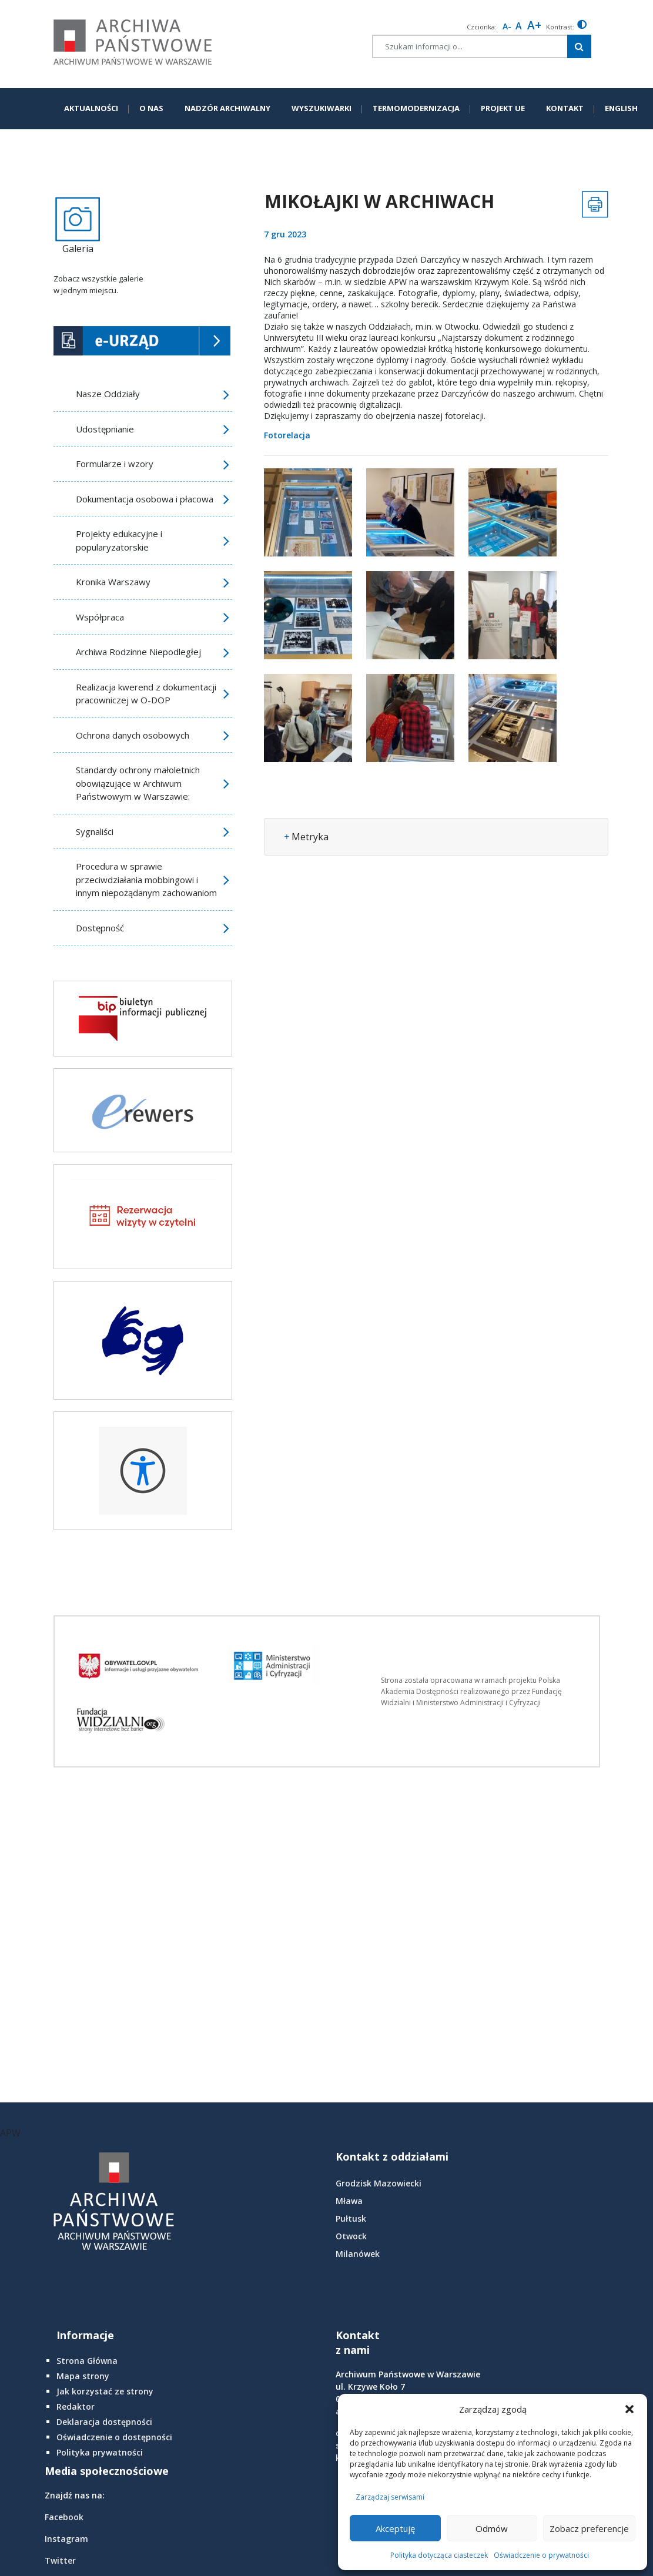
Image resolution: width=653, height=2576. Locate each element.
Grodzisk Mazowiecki (378, 2183)
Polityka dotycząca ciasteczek (439, 2555)
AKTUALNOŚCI (91, 108)
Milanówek (358, 2253)
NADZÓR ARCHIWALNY (227, 108)
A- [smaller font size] (507, 26)
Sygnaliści (94, 831)
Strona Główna (87, 2360)
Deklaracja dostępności (104, 2421)
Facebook (64, 2517)
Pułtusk (351, 2218)
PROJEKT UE (503, 108)
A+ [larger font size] (534, 25)
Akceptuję (395, 2528)
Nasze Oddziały (108, 394)
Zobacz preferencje (589, 2528)
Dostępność (100, 928)
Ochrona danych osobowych (132, 735)
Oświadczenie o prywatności (541, 2555)
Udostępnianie (105, 429)
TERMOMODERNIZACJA (416, 108)
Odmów (491, 2528)
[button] (629, 2409)
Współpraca (100, 617)
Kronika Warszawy (113, 582)
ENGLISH (621, 108)
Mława (349, 2200)
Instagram (66, 2538)
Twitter (60, 2560)
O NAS (151, 108)
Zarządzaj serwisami (390, 2497)
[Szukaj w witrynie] (579, 46)
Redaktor (75, 2406)
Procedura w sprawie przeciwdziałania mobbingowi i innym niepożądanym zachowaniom (146, 879)
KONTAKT (565, 108)
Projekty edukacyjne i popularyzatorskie (119, 540)
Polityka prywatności (99, 2452)
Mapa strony (82, 2376)
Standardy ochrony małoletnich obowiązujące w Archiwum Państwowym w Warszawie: (138, 783)
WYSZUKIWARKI (321, 108)
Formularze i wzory (114, 463)
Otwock (351, 2236)
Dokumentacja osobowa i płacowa (144, 499)
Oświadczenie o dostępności (114, 2437)
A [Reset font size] (518, 25)
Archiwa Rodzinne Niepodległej (138, 652)
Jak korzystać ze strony (104, 2391)
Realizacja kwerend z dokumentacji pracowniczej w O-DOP (146, 693)
